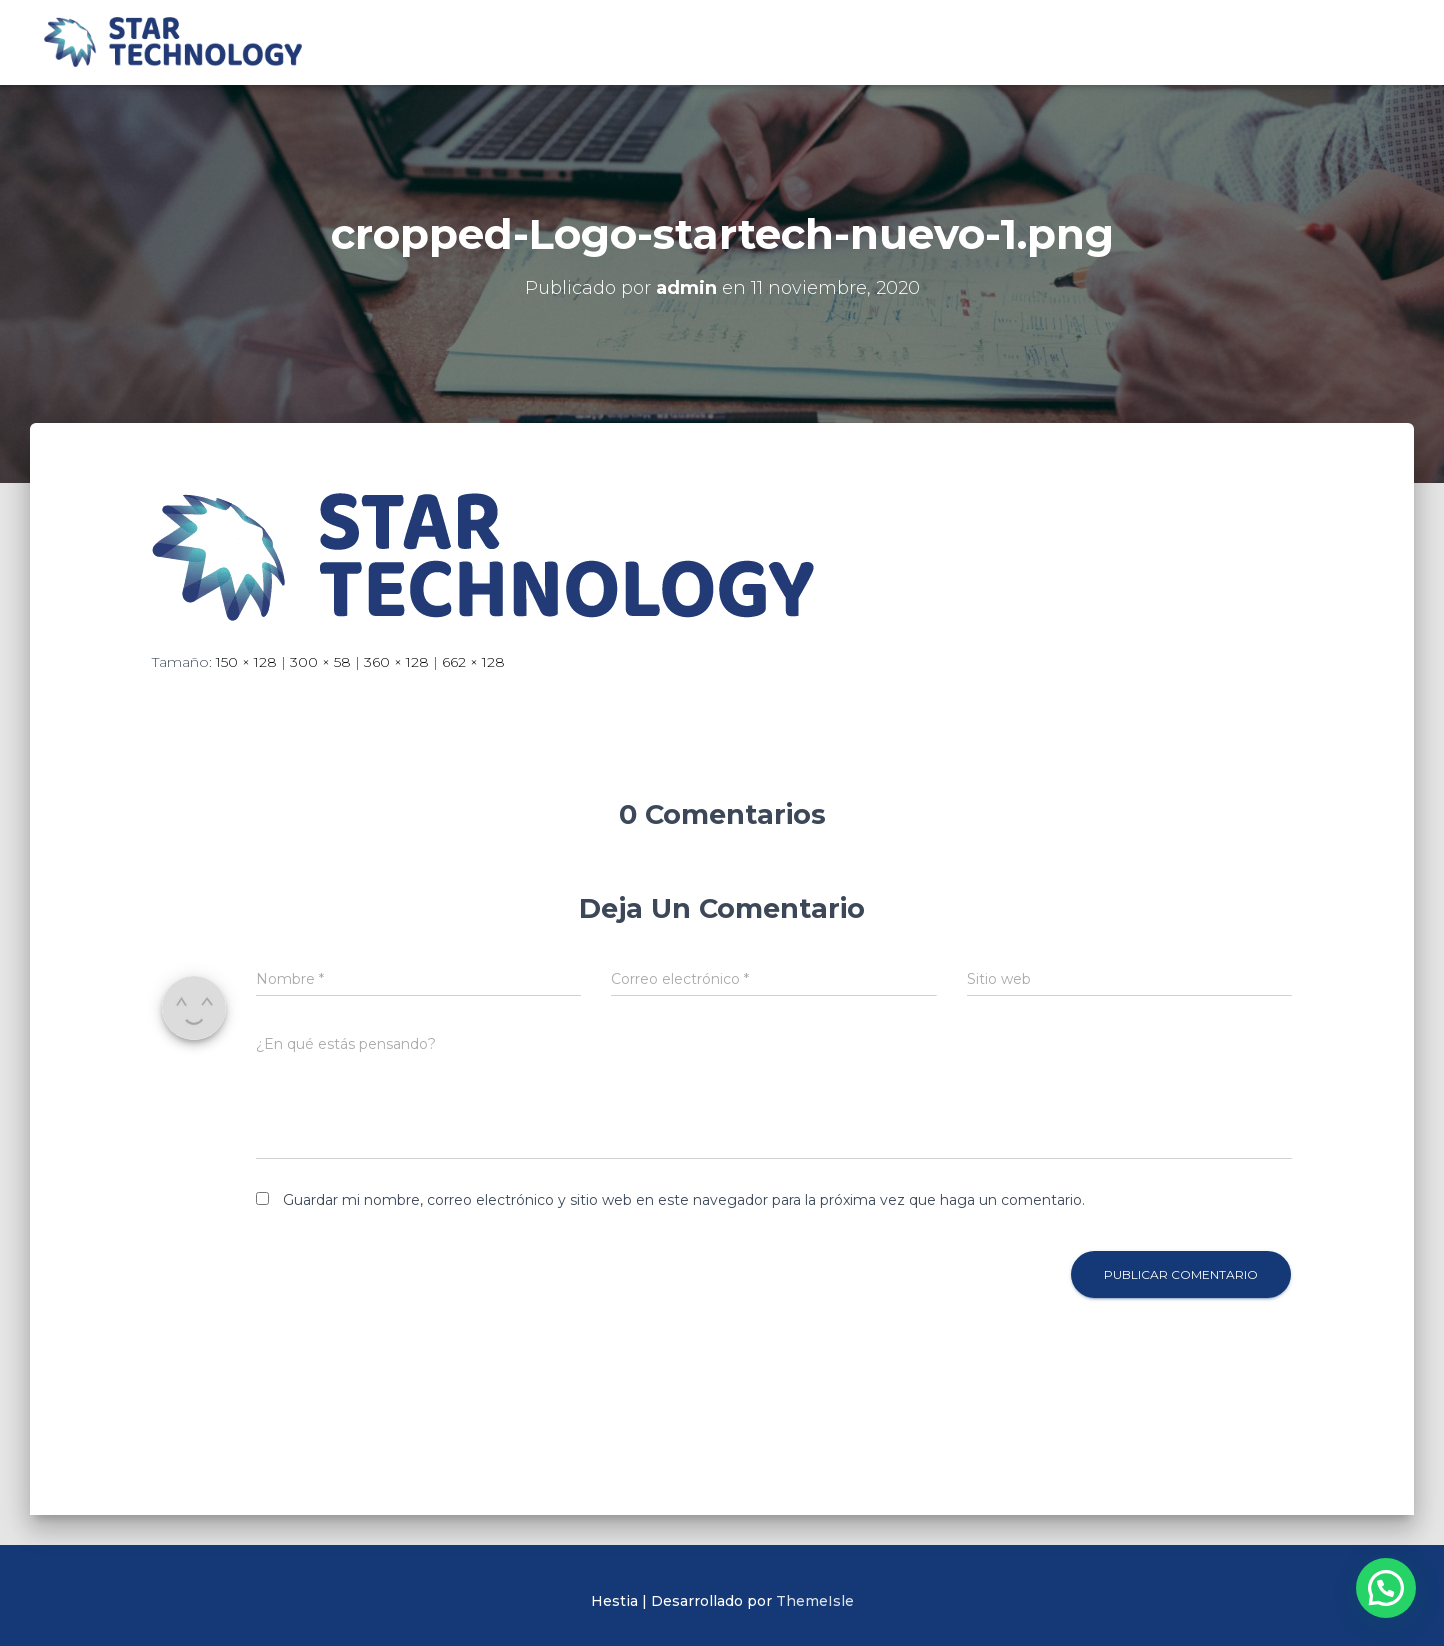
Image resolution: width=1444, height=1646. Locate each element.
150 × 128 (246, 662)
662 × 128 (473, 662)
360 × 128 (396, 662)
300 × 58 (320, 662)
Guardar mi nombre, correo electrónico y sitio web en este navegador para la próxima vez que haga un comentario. (684, 1200)
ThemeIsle (815, 1601)
